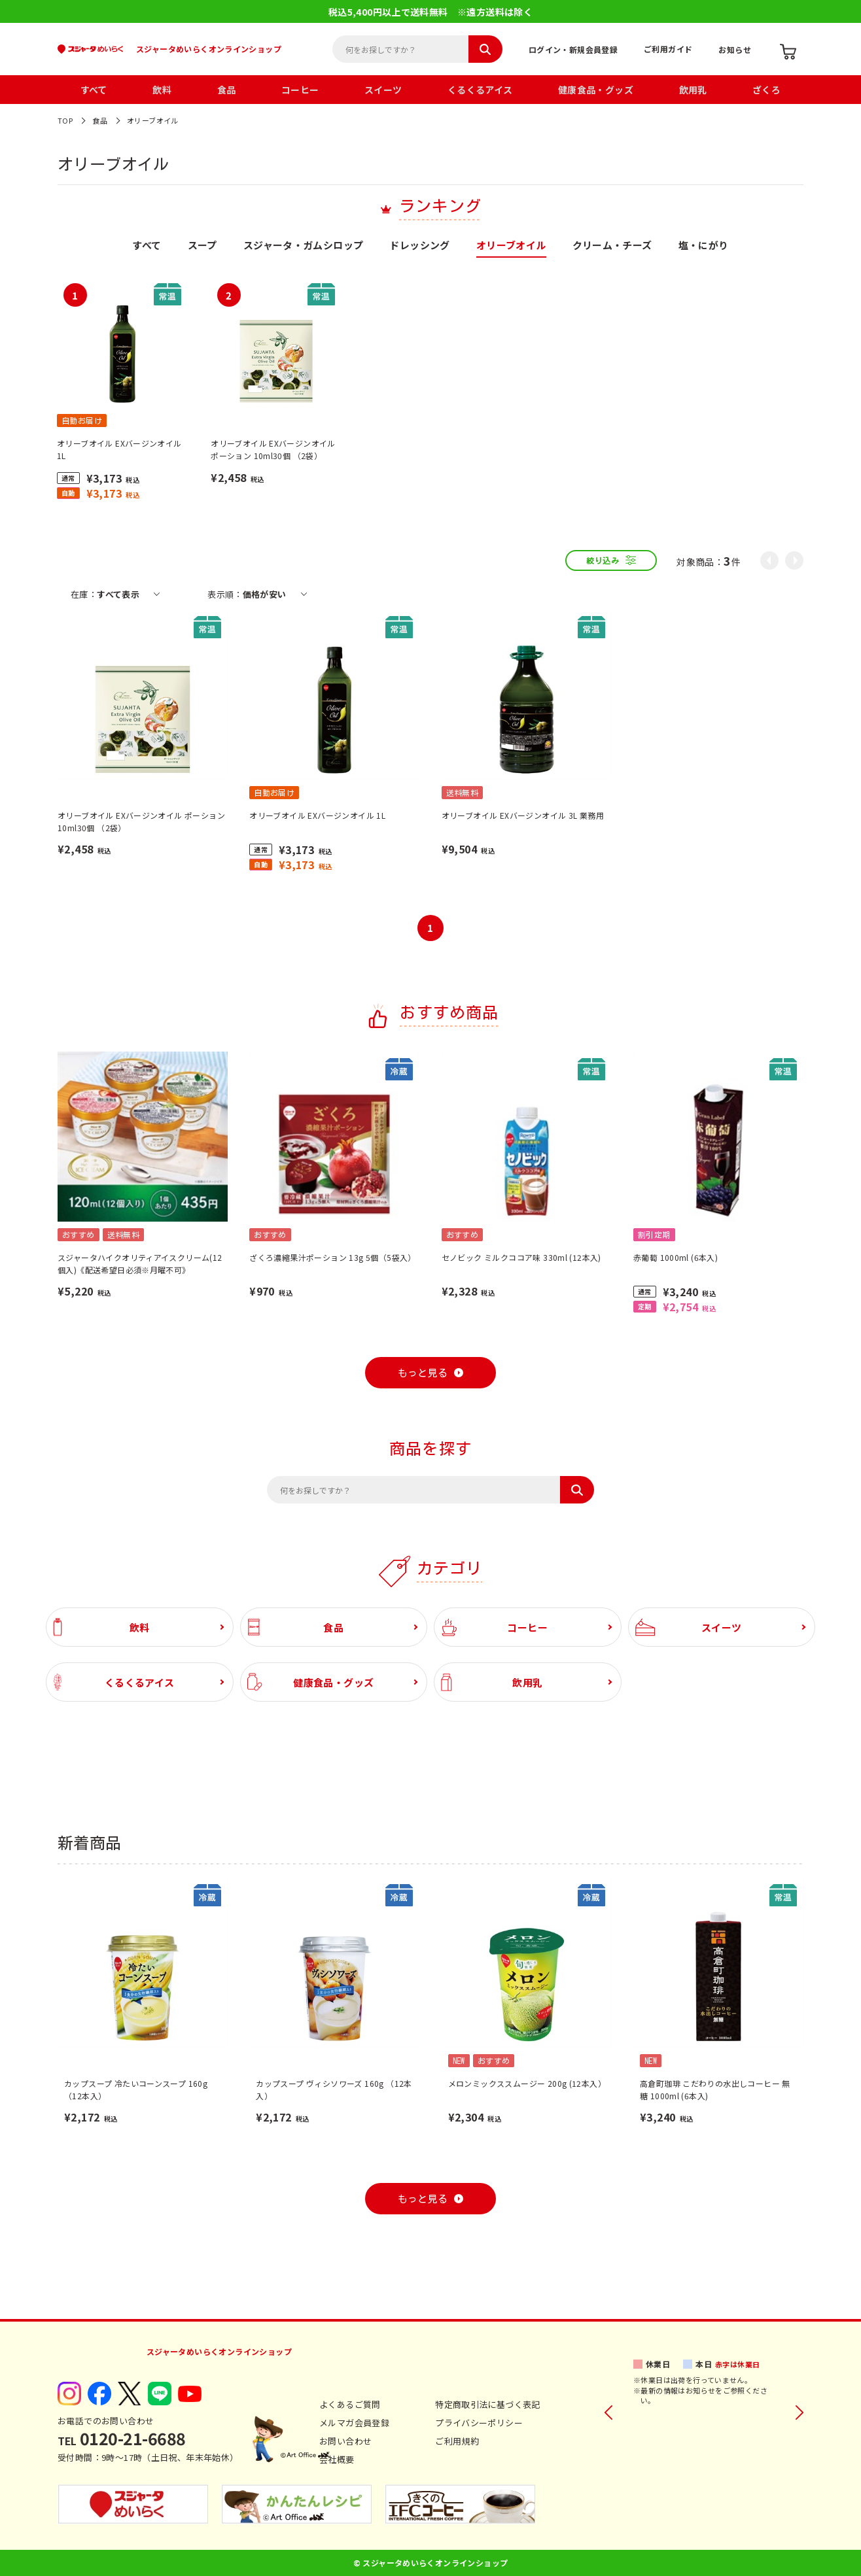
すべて (93, 89)
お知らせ (734, 49)
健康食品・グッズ (595, 89)
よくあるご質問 (350, 2404)
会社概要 (337, 2459)
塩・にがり (703, 246)
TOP (65, 120)
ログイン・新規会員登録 (573, 49)
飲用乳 (693, 89)
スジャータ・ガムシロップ (303, 246)
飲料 (161, 89)
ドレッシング (419, 246)
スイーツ (383, 89)
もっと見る (423, 1373)
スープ (202, 246)
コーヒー (300, 89)
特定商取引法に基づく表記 (487, 2404)
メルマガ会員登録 (354, 2422)
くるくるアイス (480, 89)
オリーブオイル (153, 120)
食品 (226, 89)
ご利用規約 (457, 2441)
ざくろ (766, 89)
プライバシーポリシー (479, 2422)
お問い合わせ (345, 2441)
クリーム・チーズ (612, 246)
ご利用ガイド (668, 48)
